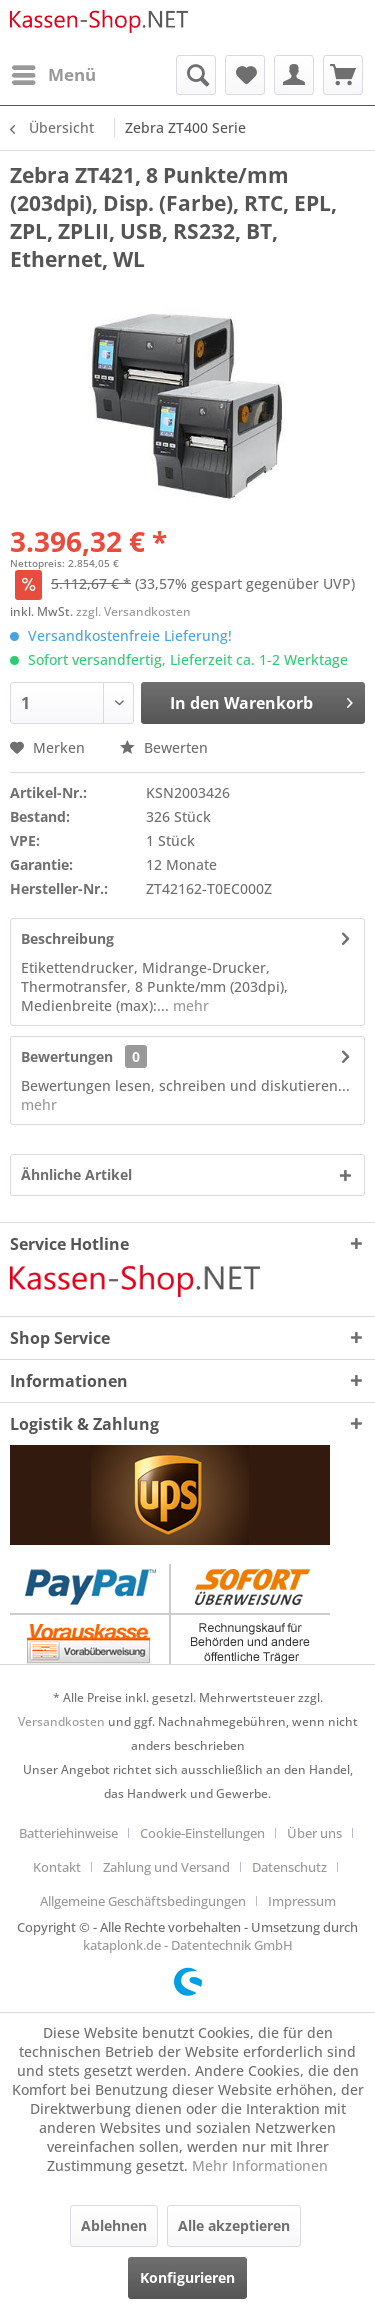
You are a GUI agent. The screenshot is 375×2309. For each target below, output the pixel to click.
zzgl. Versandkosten (133, 611)
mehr (189, 1005)
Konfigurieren (187, 2277)
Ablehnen (114, 2225)
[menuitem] (53, 75)
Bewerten (164, 747)
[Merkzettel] (245, 75)
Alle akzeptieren (234, 2225)
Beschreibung (67, 938)
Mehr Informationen (260, 2165)
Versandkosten (61, 1721)
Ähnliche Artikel (76, 1174)
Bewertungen (67, 1056)
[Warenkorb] (343, 75)
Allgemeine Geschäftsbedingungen (143, 1901)
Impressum (302, 1901)
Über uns (314, 1833)
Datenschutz (289, 1867)
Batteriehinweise (68, 1833)
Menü (54, 72)
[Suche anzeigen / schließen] (196, 75)
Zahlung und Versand (166, 1867)
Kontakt (57, 1867)
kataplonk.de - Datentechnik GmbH (188, 1945)
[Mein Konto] (294, 75)
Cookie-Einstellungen (202, 1833)
